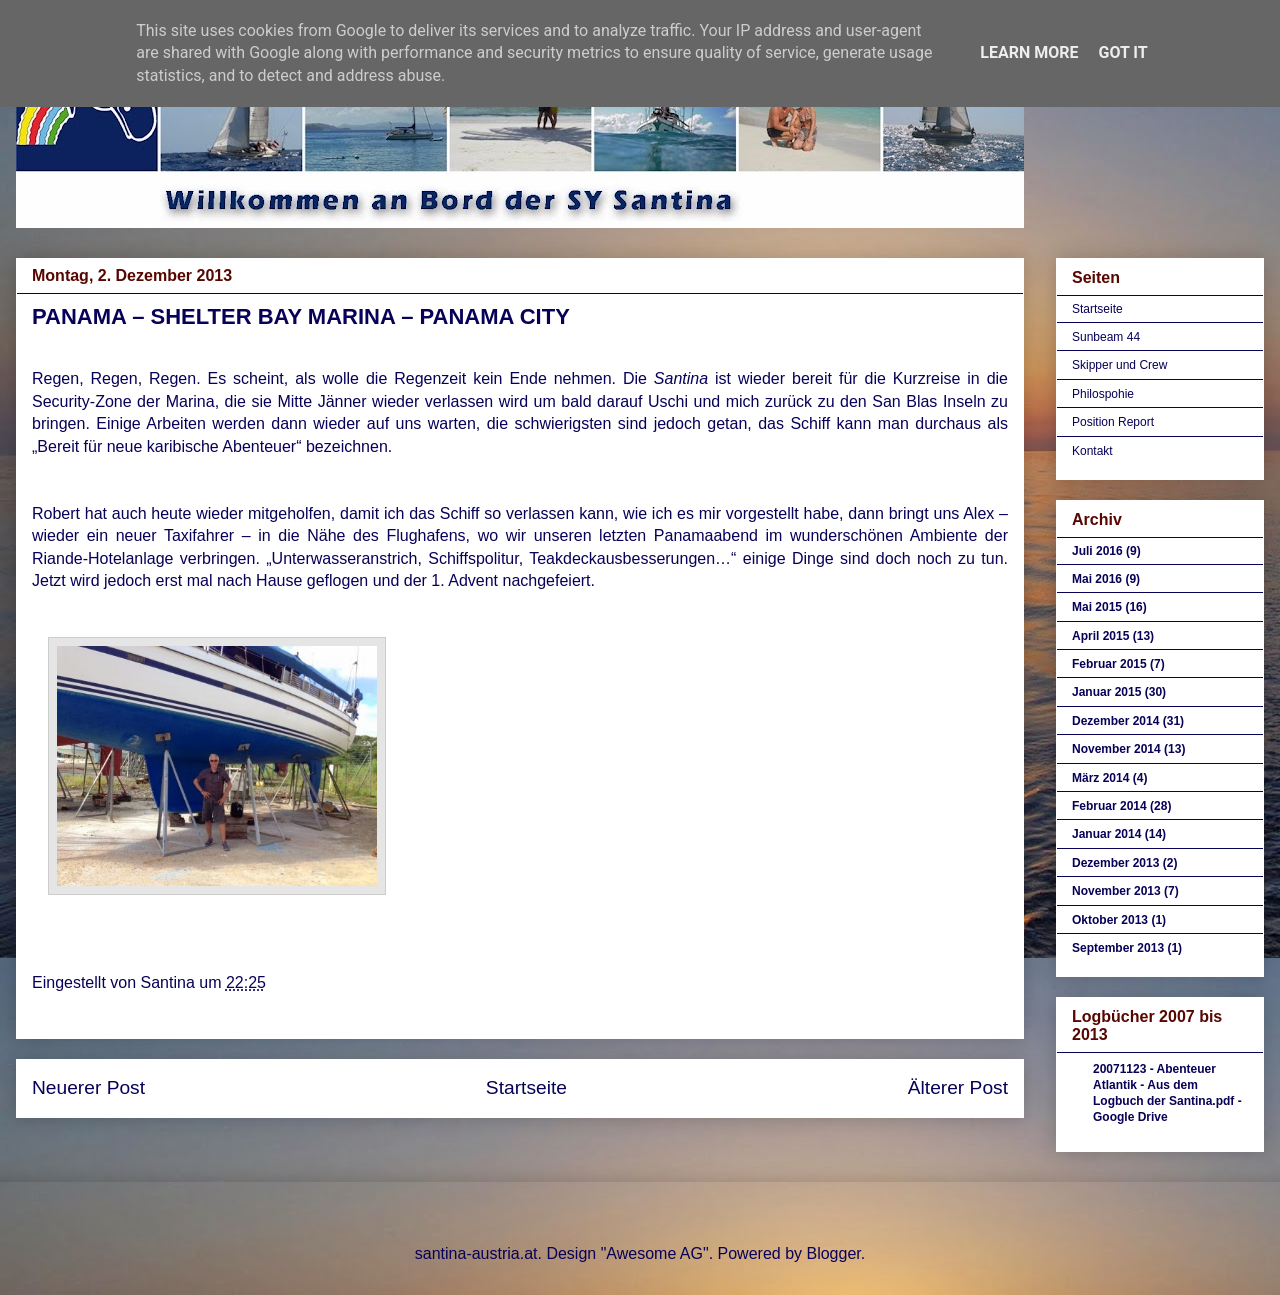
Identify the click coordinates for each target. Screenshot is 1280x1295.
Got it (1122, 52)
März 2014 (1100, 778)
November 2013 (1116, 891)
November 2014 (1116, 749)
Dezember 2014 (1115, 721)
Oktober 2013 (1110, 920)
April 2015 (1100, 636)
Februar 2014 (1109, 806)
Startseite (526, 1087)
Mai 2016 (1097, 579)
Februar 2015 (1109, 664)
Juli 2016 (1097, 551)
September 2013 (1118, 948)
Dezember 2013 (1115, 863)
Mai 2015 (1097, 607)
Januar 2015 (1106, 692)
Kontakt (1092, 451)
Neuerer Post (88, 1087)
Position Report (1113, 422)
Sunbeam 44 (1106, 337)
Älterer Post (958, 1087)
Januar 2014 (1106, 834)
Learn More (1029, 52)
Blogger (833, 1253)
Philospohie (1103, 394)
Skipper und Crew (1119, 365)
